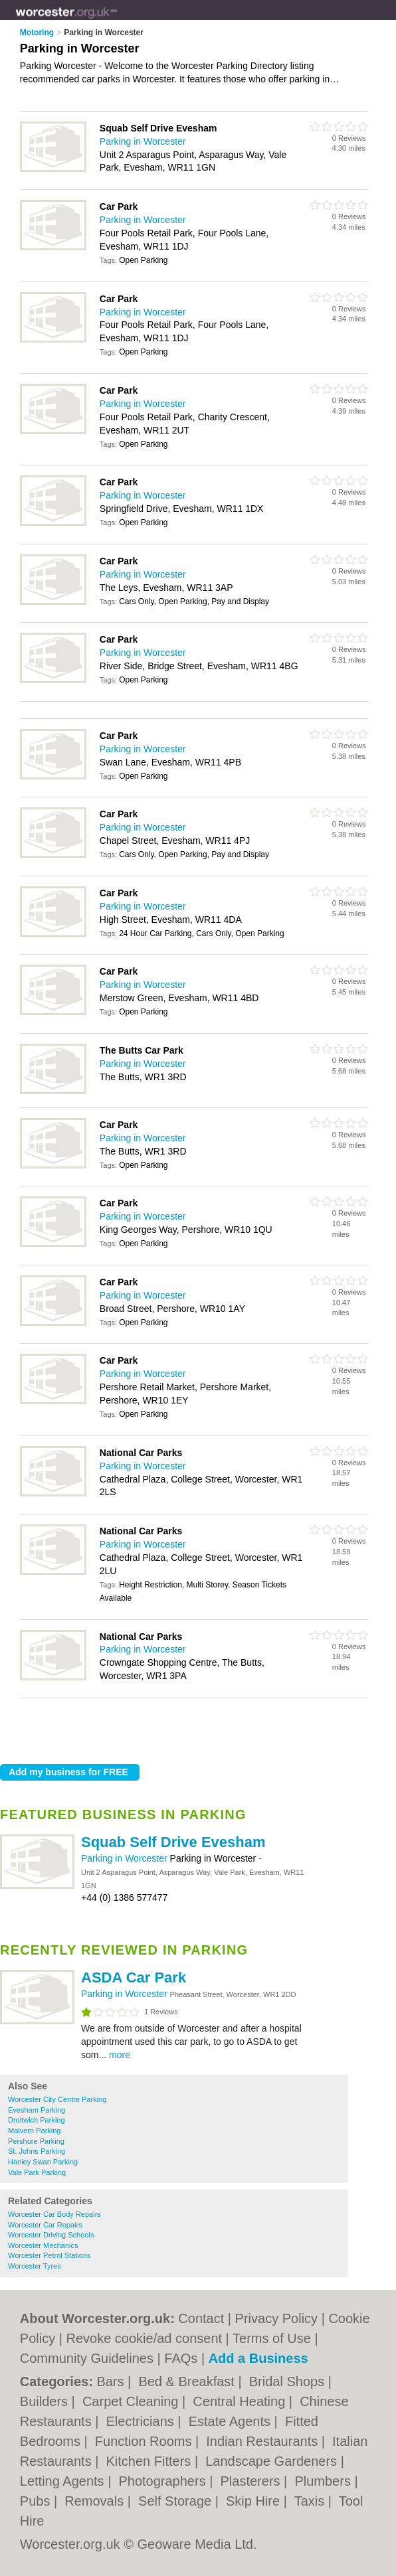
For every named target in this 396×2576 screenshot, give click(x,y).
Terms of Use (272, 2338)
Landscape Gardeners (272, 2461)
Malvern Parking (34, 2130)
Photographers (163, 2481)
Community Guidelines (86, 2358)
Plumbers (324, 2481)
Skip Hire (255, 2501)
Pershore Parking (36, 2141)
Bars (112, 2381)
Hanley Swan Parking (43, 2162)
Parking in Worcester (125, 1858)
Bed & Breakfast (188, 2381)
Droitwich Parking (36, 2120)
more (119, 2055)
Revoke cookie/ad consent (144, 2338)
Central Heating (241, 2401)
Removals (95, 2501)
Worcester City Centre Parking (57, 2099)
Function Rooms (145, 2441)
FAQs (180, 2358)
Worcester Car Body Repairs (54, 2214)
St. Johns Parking (36, 2151)
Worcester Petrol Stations (49, 2255)
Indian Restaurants (263, 2441)
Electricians (142, 2421)
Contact (201, 2318)
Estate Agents (231, 2421)
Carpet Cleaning (132, 2401)
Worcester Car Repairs (45, 2225)
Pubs (37, 2501)
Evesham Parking (36, 2110)
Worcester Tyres (34, 2266)
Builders (46, 2401)
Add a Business (258, 2358)
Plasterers (252, 2481)
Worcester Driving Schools (51, 2235)
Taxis (311, 2501)
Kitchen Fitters (150, 2461)
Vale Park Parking (37, 2172)
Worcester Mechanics (43, 2245)
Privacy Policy (276, 2318)
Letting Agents (64, 2481)
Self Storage (176, 2501)
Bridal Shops (288, 2381)
